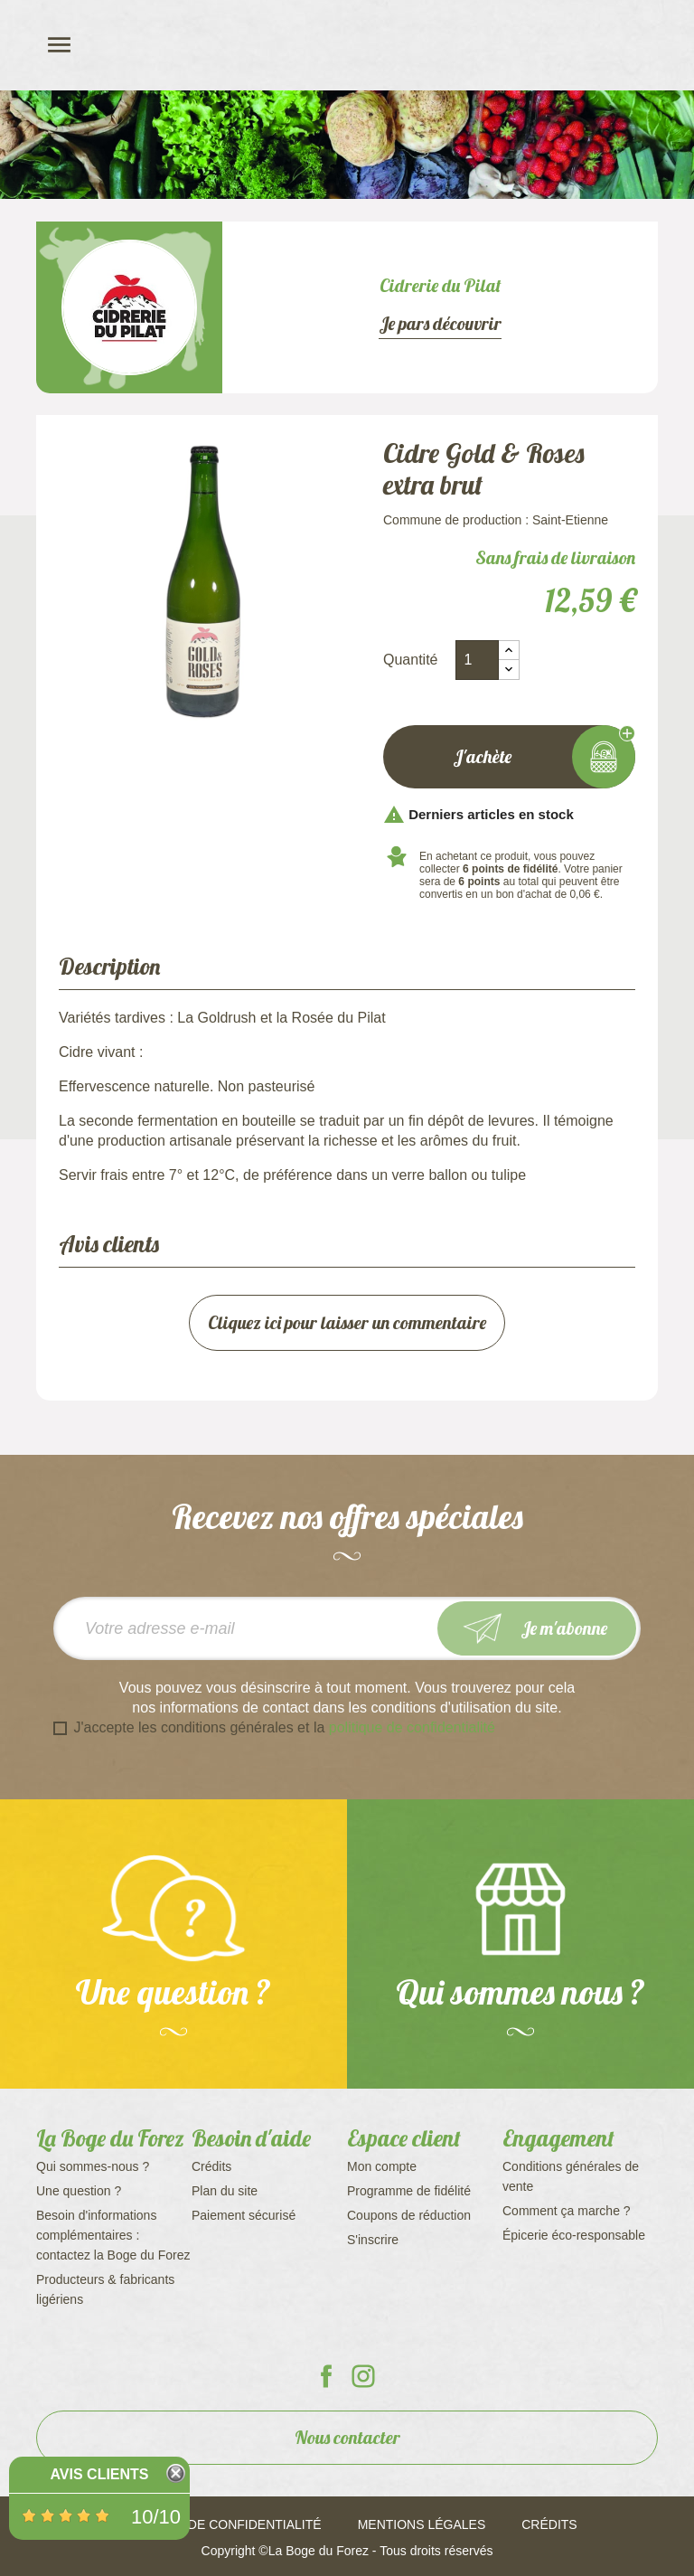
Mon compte (382, 2166)
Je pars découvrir (440, 324)
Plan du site (225, 2191)
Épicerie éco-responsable (573, 2235)
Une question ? (78, 2191)
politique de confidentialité (412, 1727)
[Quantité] (477, 660)
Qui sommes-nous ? (92, 2166)
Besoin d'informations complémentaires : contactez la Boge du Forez (113, 2235)
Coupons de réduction (409, 2215)
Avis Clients (99, 2474)
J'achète (509, 756)
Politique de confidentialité (219, 2524)
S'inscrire (373, 2239)
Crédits (211, 2166)
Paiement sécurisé (243, 2215)
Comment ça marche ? (566, 2210)
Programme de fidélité (409, 2191)
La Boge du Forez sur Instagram (363, 2376)
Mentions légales (422, 2524)
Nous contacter (347, 2437)
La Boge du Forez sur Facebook (326, 2376)
